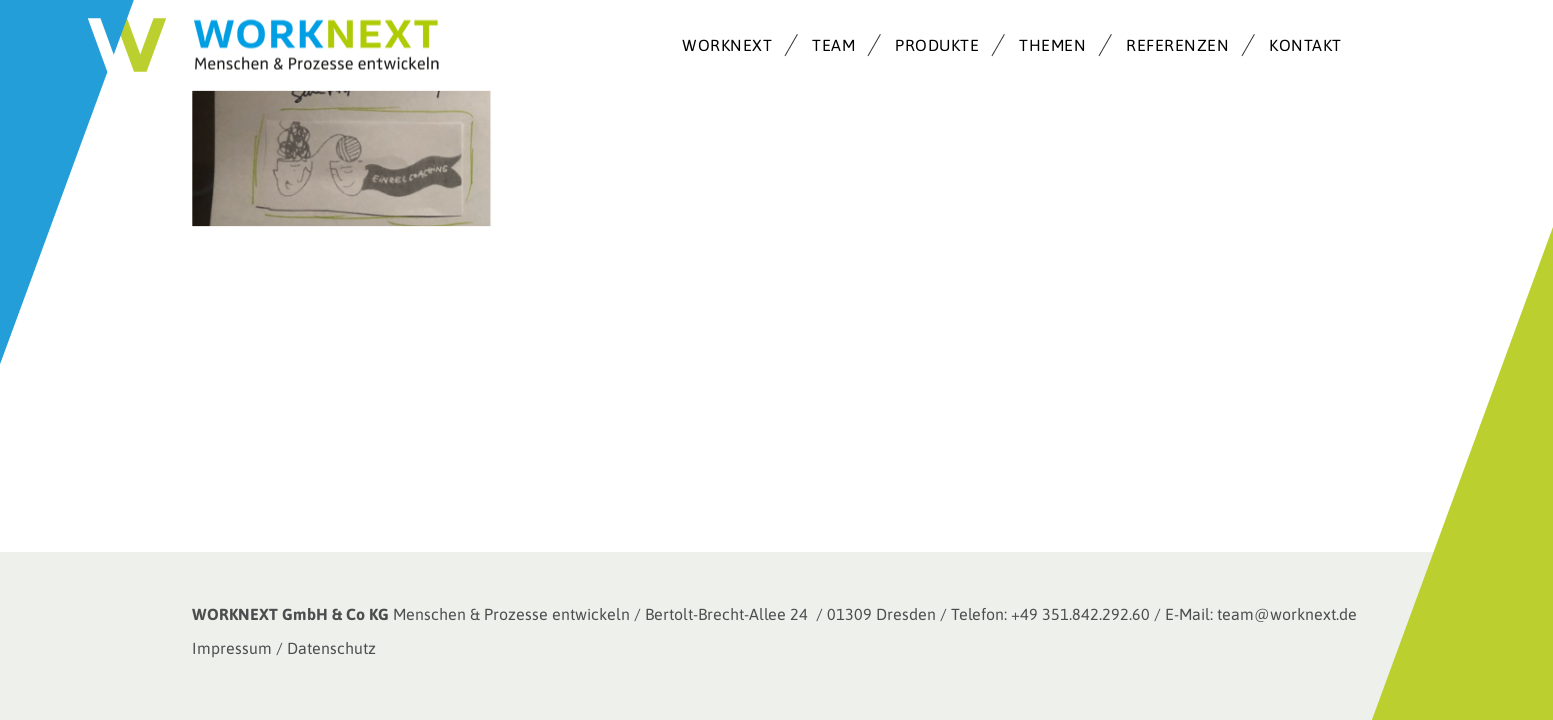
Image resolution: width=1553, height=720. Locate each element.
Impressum (232, 648)
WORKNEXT (727, 45)
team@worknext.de (1287, 614)
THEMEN (1052, 45)
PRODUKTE (937, 45)
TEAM (833, 45)
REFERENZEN (1177, 45)
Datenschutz (331, 648)
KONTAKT (1305, 45)
